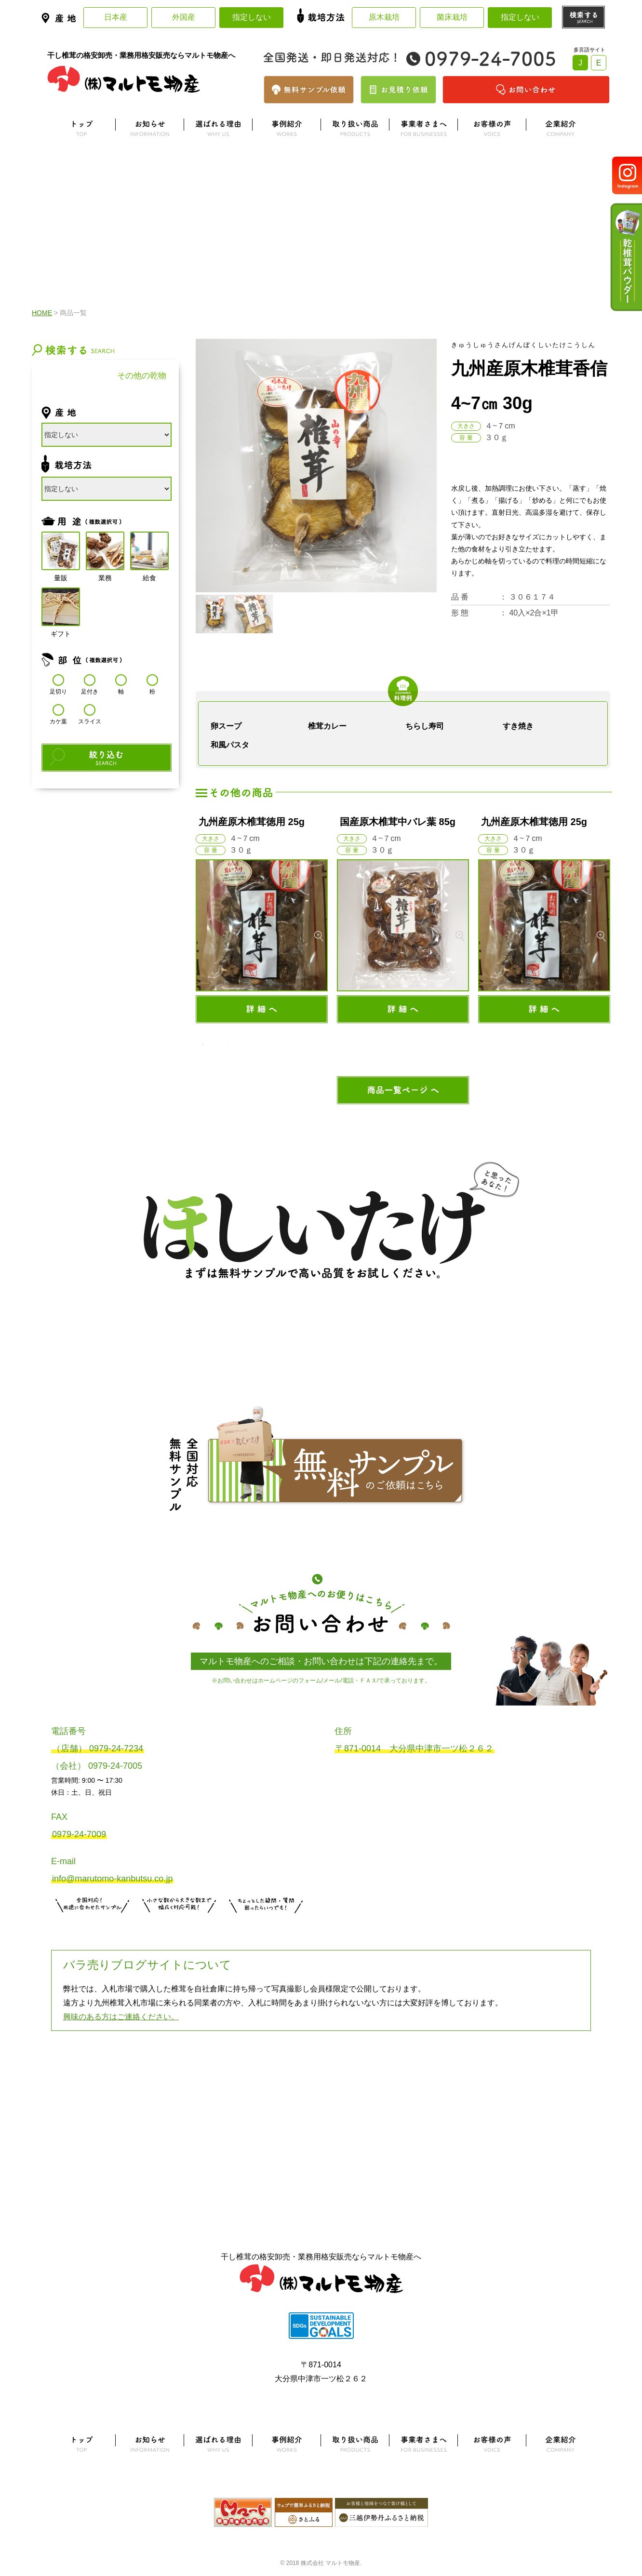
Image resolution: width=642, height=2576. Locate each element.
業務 (105, 551)
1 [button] (203, 1045)
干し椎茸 (68, 375)
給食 (149, 551)
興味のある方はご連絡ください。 (121, 2017)
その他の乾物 (141, 375)
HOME (42, 313)
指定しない (251, 17)
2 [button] (228, 1045)
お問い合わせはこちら (266, 1925)
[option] (403, 919)
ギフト (60, 607)
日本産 (115, 17)
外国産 (183, 17)
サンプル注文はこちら (92, 1925)
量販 (60, 551)
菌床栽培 (452, 17)
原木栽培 (384, 17)
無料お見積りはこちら (179, 1925)
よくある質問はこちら (321, 2079)
